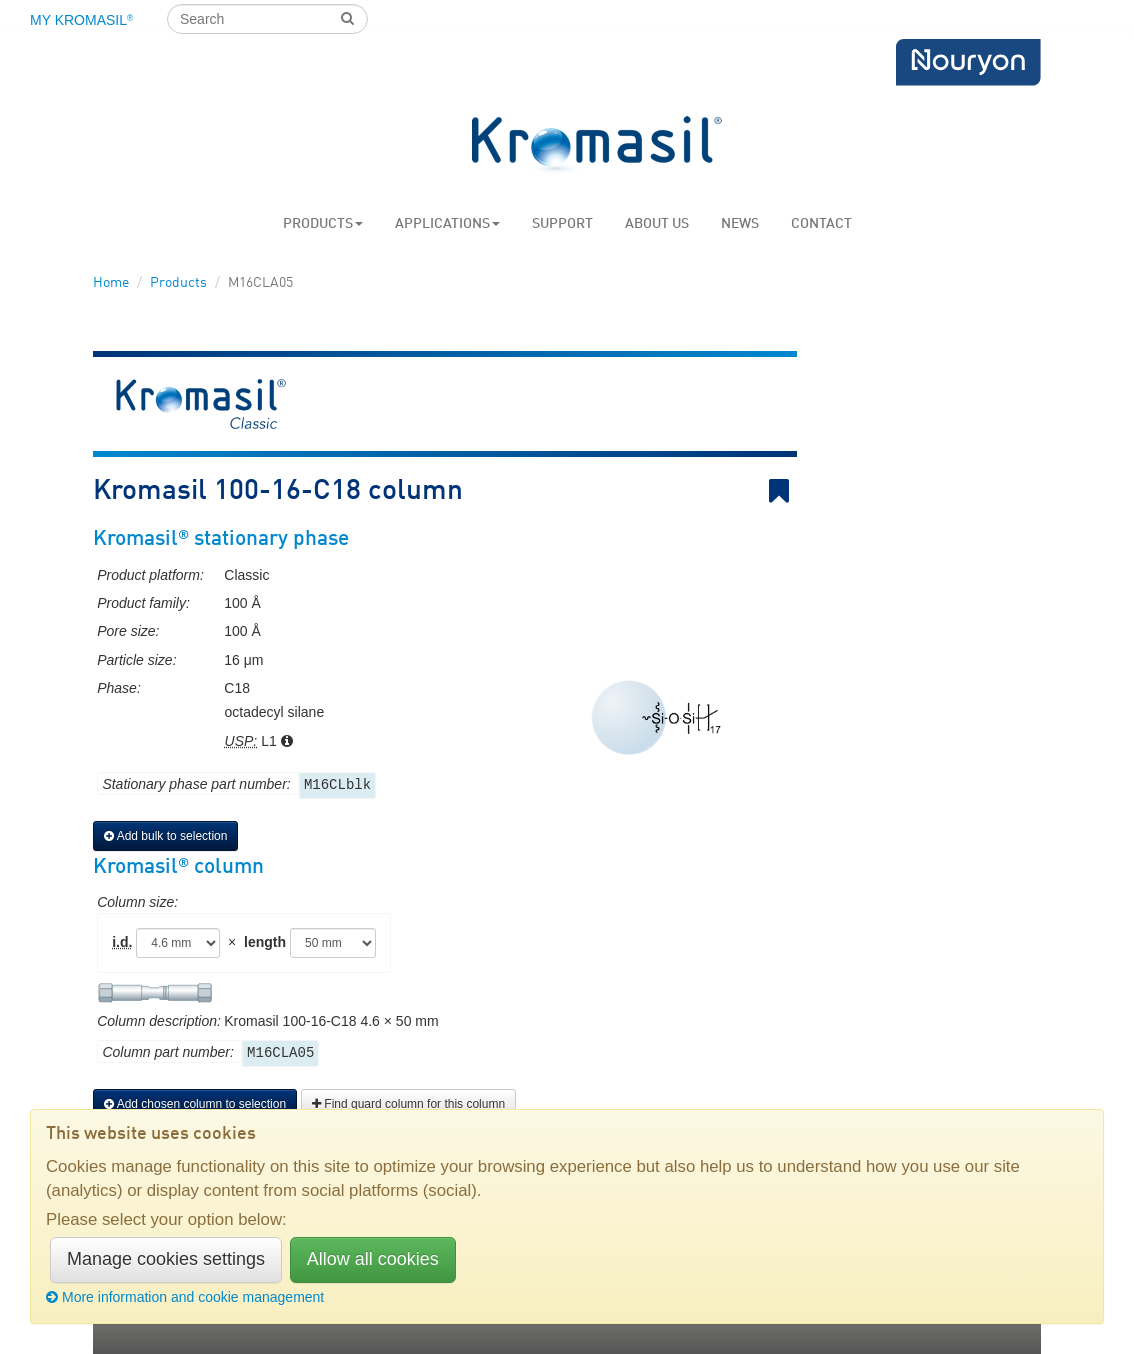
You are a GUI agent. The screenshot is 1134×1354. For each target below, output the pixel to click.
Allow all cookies (373, 1259)
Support (562, 224)
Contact (821, 224)
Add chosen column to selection (195, 1104)
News (740, 224)
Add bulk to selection (165, 836)
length (265, 942)
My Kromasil (81, 20)
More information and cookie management (185, 1297)
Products (323, 224)
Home (111, 283)
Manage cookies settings (166, 1259)
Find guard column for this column (408, 1104)
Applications (447, 224)
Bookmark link (783, 491)
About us (657, 224)
